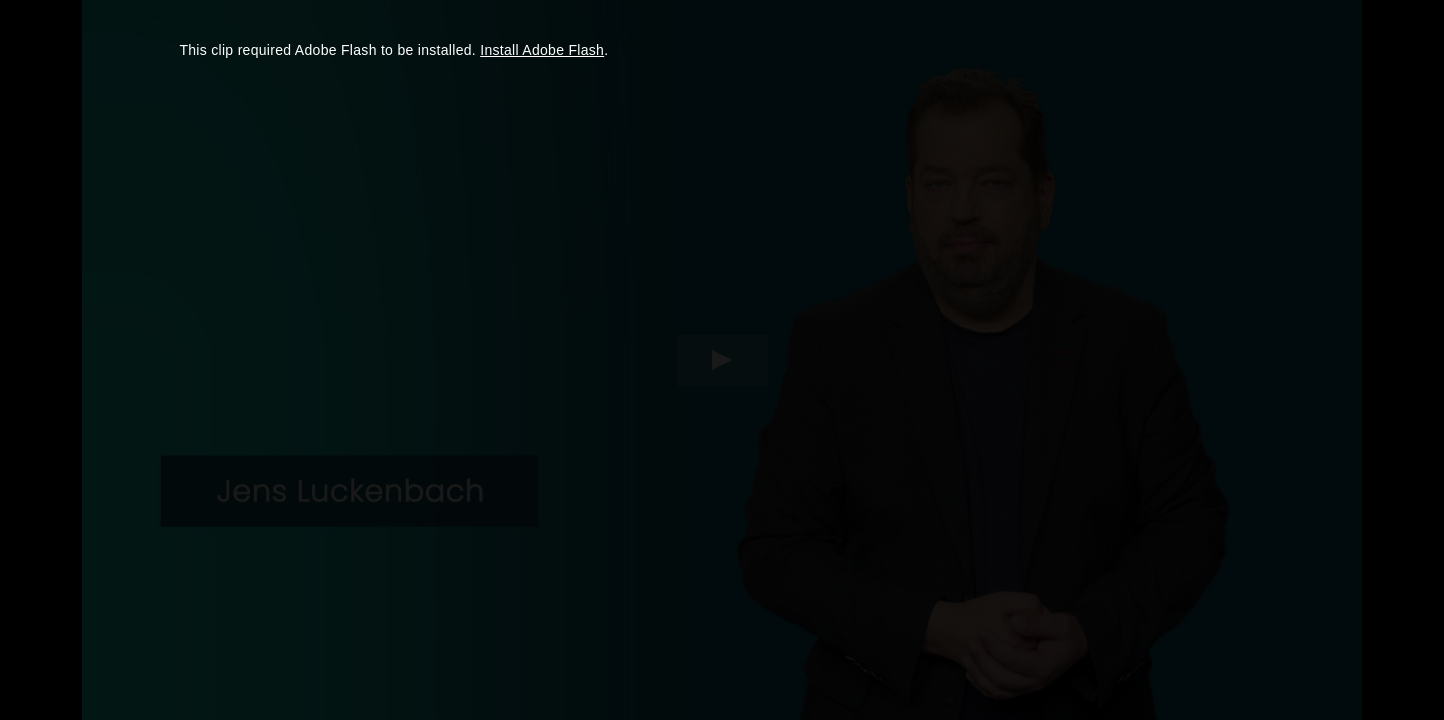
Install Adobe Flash (542, 50)
